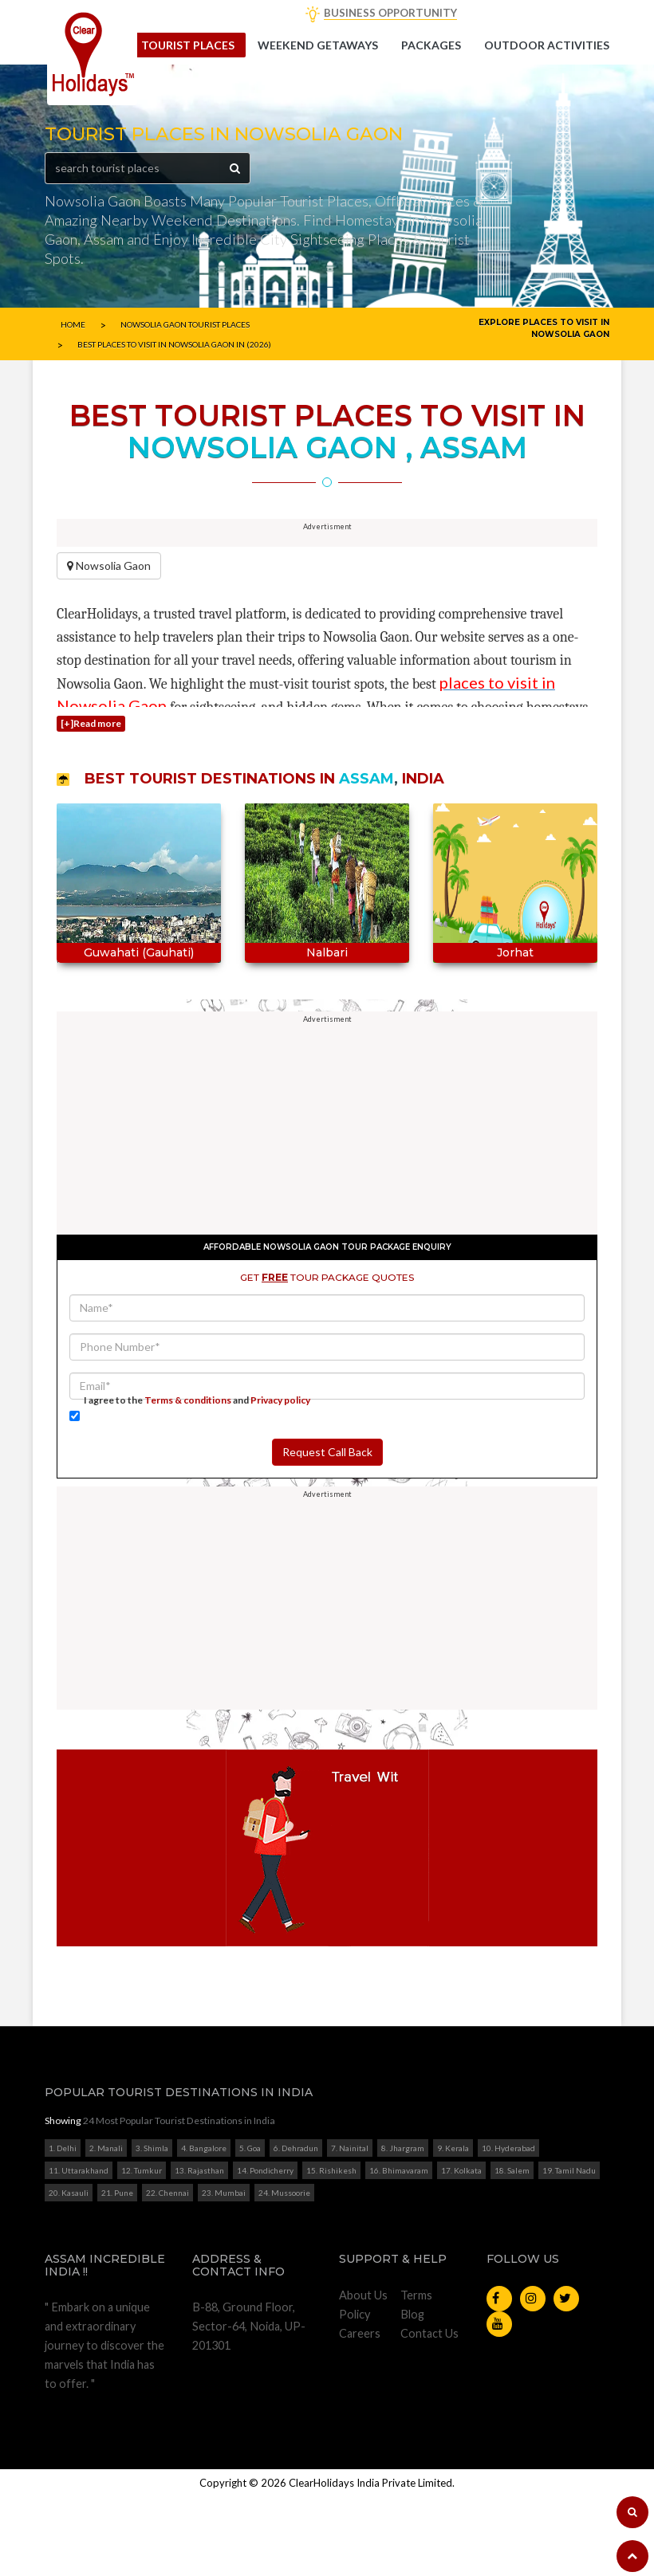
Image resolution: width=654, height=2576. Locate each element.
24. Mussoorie (284, 2272)
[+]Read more (91, 803)
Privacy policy (280, 1480)
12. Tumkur (141, 2250)
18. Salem (512, 2250)
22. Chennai (167, 2272)
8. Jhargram (402, 2227)
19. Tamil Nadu (569, 2250)
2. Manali (106, 2227)
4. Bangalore (204, 2227)
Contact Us (429, 2413)
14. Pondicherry (265, 2250)
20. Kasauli (69, 2272)
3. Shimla (152, 2227)
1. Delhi (63, 2227)
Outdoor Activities (546, 45)
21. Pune (117, 2272)
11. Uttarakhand (78, 2250)
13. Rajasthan (199, 2250)
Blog (412, 2394)
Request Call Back (327, 1531)
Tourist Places (187, 45)
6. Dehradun (296, 2227)
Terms (416, 2375)
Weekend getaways (318, 45)
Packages (431, 45)
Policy (354, 2394)
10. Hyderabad (508, 2227)
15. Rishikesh (331, 2250)
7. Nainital (349, 2227)
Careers (359, 2413)
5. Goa (250, 2227)
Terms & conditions (187, 1480)
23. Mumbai (224, 2272)
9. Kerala (453, 2227)
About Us (363, 2375)
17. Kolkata (461, 2250)
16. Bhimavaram (398, 2250)
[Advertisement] (327, 575)
